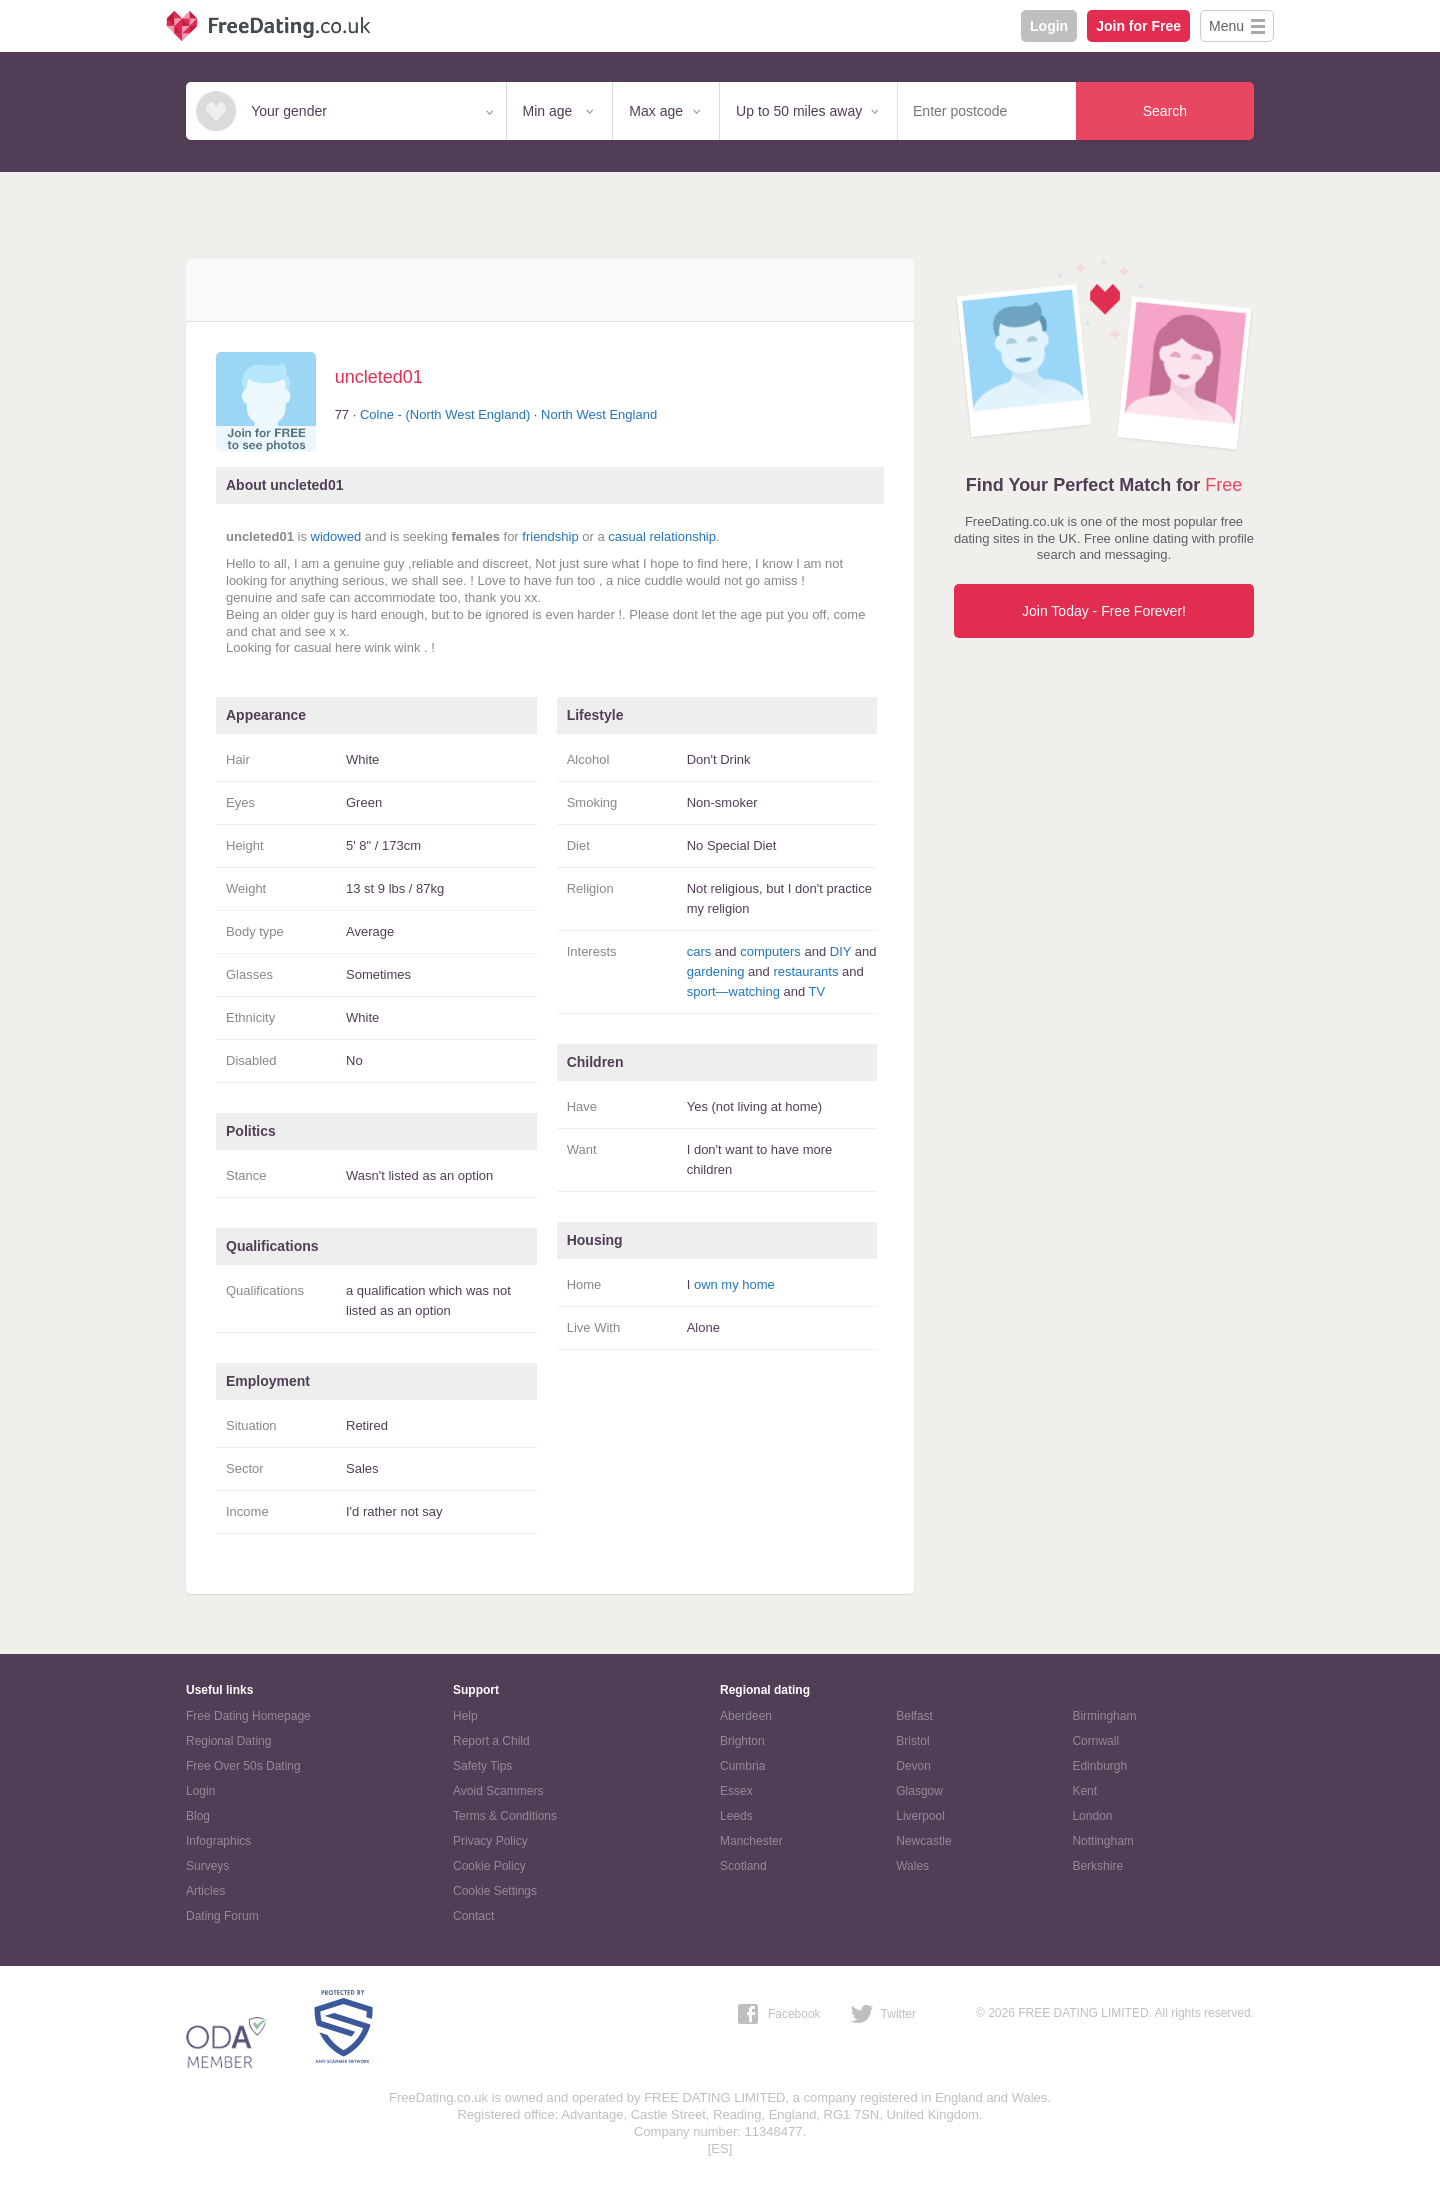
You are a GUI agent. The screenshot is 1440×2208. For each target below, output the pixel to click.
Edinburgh (1099, 1766)
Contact (473, 1916)
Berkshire (1097, 1866)
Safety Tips (482, 1766)
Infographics (218, 1841)
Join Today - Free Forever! (1104, 611)
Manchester (751, 1841)
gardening (716, 971)
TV (817, 991)
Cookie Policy (489, 1866)
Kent (1084, 1791)
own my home (734, 1284)
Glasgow (919, 1791)
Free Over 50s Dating (243, 1766)
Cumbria (742, 1766)
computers (770, 951)
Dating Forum (222, 1916)
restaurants (805, 971)
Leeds (736, 1816)
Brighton (742, 1741)
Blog (198, 1816)
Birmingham (1104, 1716)
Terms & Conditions (505, 1816)
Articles (205, 1891)
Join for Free (1138, 26)
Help (465, 1716)
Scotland (743, 1866)
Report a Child (491, 1741)
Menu (1226, 26)
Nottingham (1102, 1841)
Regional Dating (228, 1741)
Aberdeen (746, 1716)
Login (1049, 26)
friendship (550, 536)
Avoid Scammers (498, 1791)
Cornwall (1095, 1741)
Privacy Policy (490, 1841)
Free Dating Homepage (248, 1716)
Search (1165, 111)
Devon (913, 1766)
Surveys (207, 1866)
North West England (599, 414)
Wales (912, 1866)
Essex (736, 1791)
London (1092, 1816)
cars (699, 951)
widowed (336, 536)
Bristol (912, 1741)
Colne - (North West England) (445, 414)
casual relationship (662, 536)
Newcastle (923, 1841)
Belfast (914, 1716)
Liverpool (920, 1816)
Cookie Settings (495, 1891)
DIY (840, 951)
